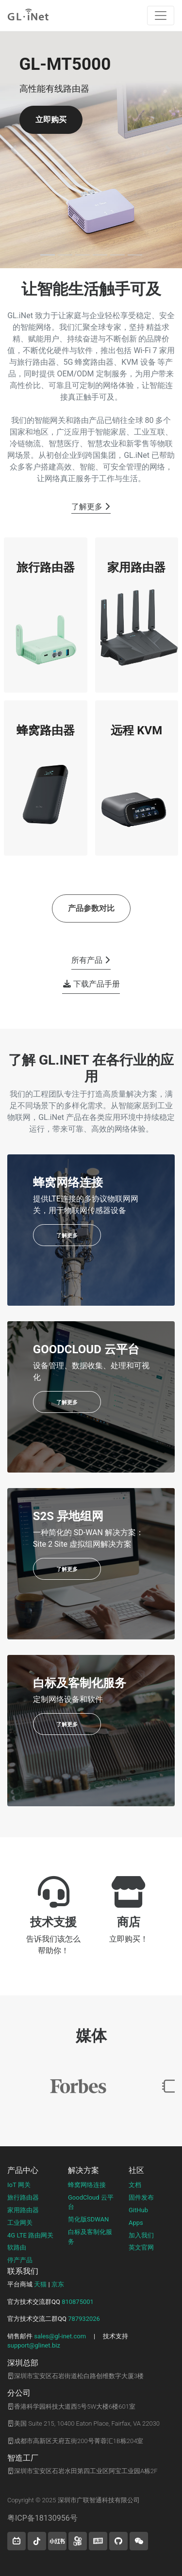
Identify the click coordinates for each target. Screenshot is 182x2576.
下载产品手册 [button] (91, 983)
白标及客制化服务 (90, 2236)
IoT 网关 (19, 2184)
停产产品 (20, 2260)
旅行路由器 (23, 2197)
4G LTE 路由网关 (30, 2235)
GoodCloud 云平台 (91, 2202)
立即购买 (50, 119)
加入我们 (141, 2235)
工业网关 (20, 2222)
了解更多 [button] (90, 506)
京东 (57, 2284)
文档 (135, 2184)
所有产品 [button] (90, 960)
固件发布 (141, 2197)
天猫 (40, 2284)
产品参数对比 (91, 908)
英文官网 (141, 2247)
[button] (13, 150)
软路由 (16, 2247)
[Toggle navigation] (160, 15)
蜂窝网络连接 (87, 2184)
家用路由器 (23, 2210)
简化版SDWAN (88, 2219)
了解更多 (67, 1235)
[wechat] (139, 2541)
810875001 (78, 2301)
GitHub (138, 2210)
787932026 (84, 2318)
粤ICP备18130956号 (42, 2518)
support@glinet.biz (33, 2345)
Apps (136, 2222)
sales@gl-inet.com (60, 2336)
